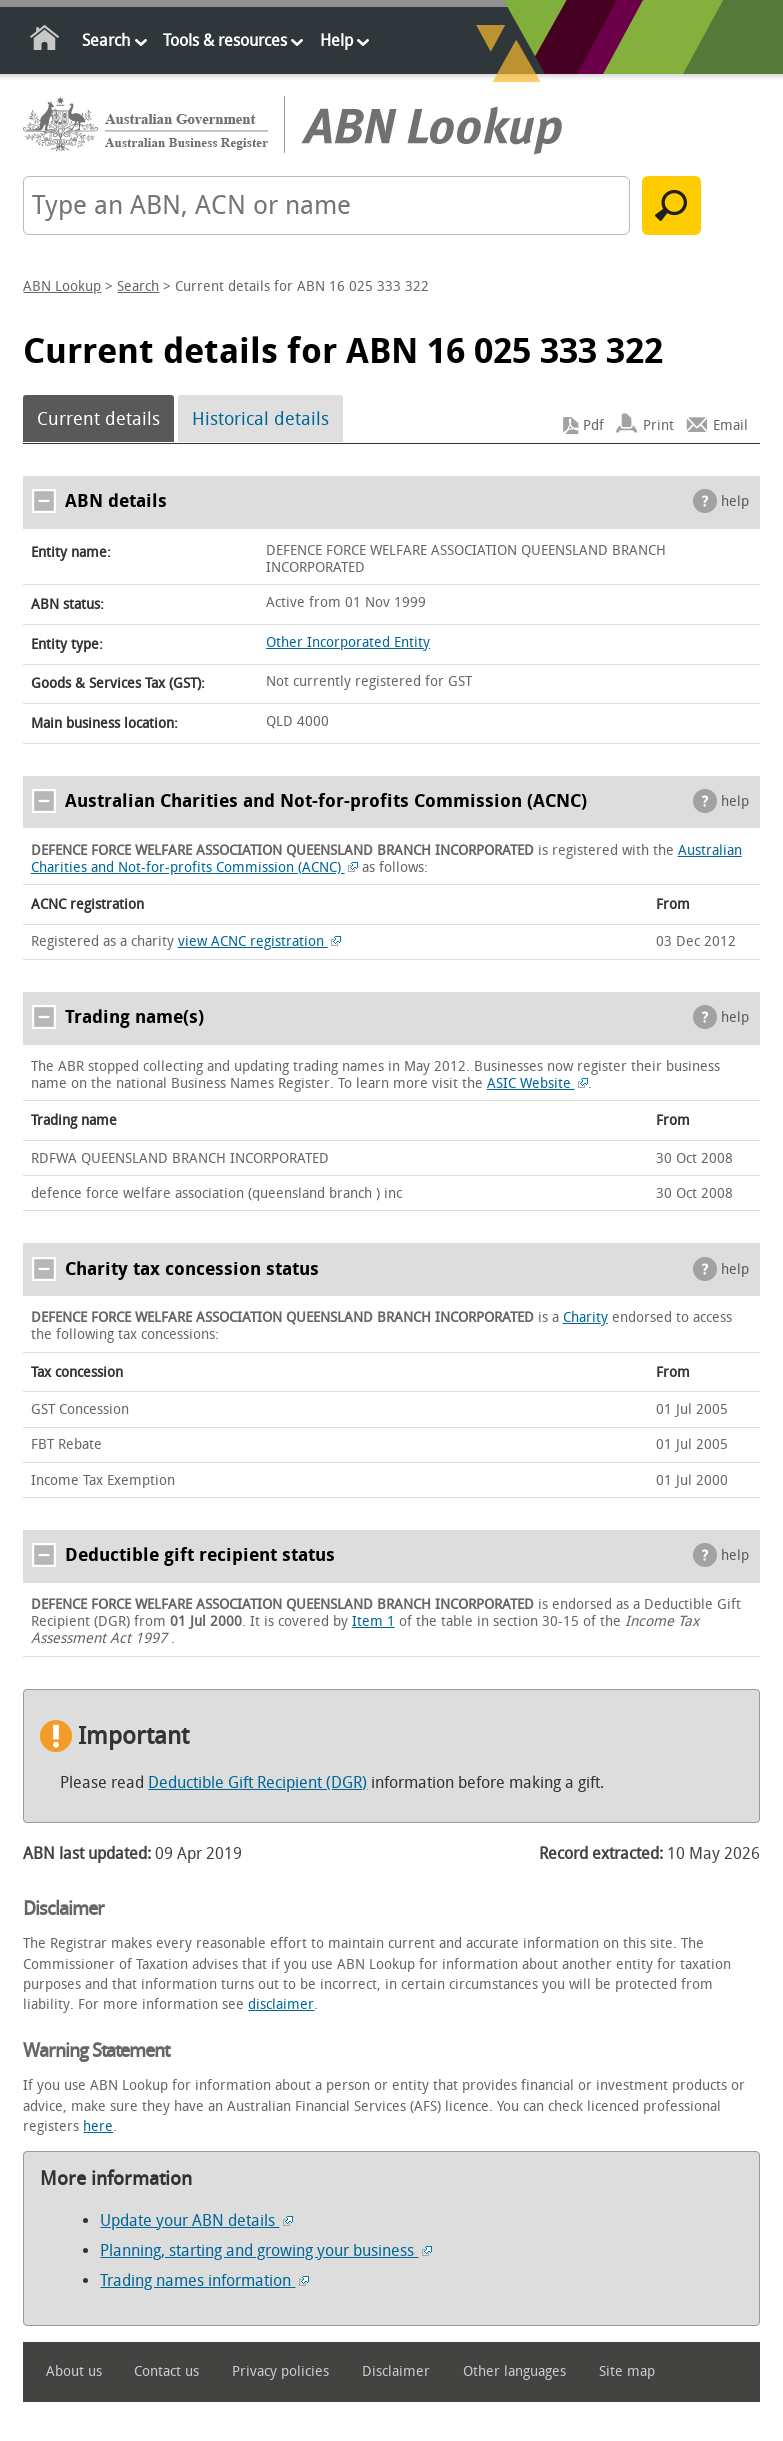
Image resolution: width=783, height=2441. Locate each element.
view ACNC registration (260, 941)
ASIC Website (538, 1083)
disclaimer (281, 2004)
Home (45, 41)
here (98, 2126)
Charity (585, 1317)
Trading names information (204, 2280)
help (735, 501)
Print (658, 425)
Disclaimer (396, 2371)
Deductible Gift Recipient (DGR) (257, 1782)
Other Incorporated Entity (348, 642)
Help (336, 40)
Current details (98, 419)
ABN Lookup (62, 286)
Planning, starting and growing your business (266, 2250)
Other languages (514, 2371)
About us (74, 2371)
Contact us (166, 2371)
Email (730, 425)
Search (106, 40)
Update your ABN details (196, 2220)
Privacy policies (280, 2371)
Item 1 (373, 1621)
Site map (627, 2371)
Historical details (260, 419)
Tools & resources (225, 40)
